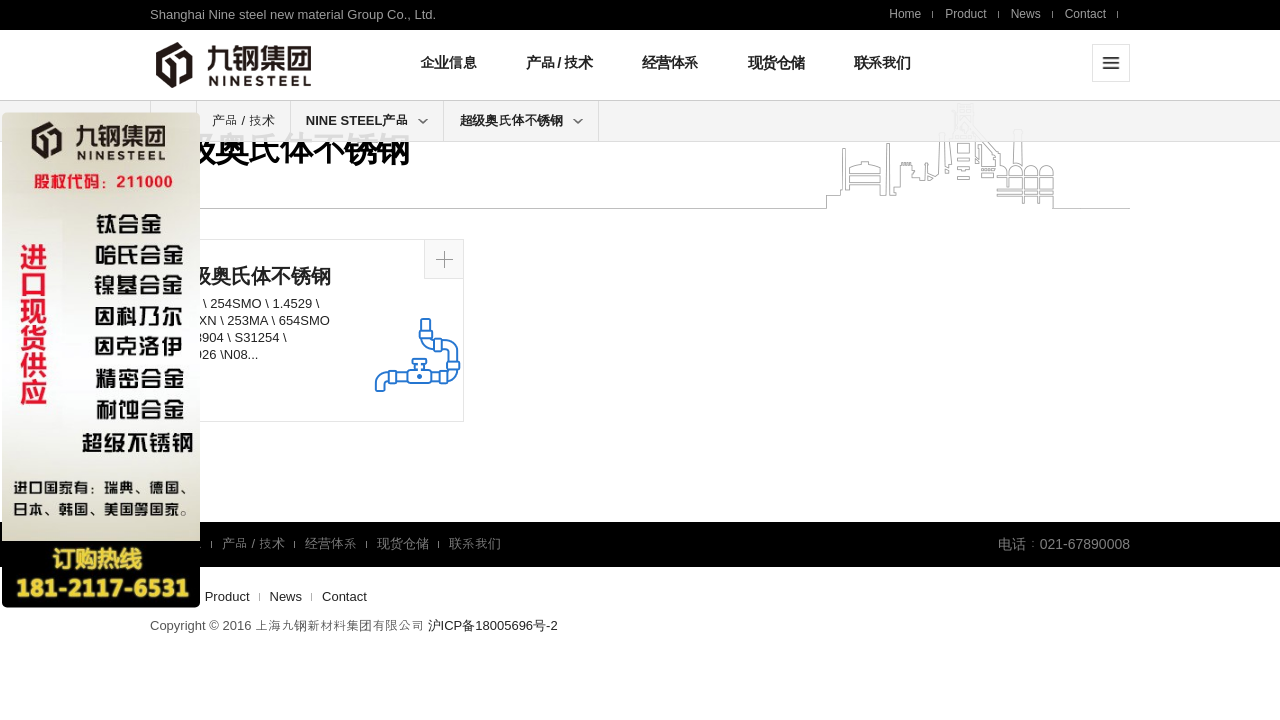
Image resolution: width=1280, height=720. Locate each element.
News (1026, 14)
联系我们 (882, 62)
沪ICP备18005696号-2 (493, 625)
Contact (1085, 14)
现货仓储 (776, 62)
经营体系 (670, 62)
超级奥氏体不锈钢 (521, 120)
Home (905, 14)
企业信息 (448, 62)
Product (965, 14)
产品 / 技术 (559, 62)
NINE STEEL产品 (367, 120)
